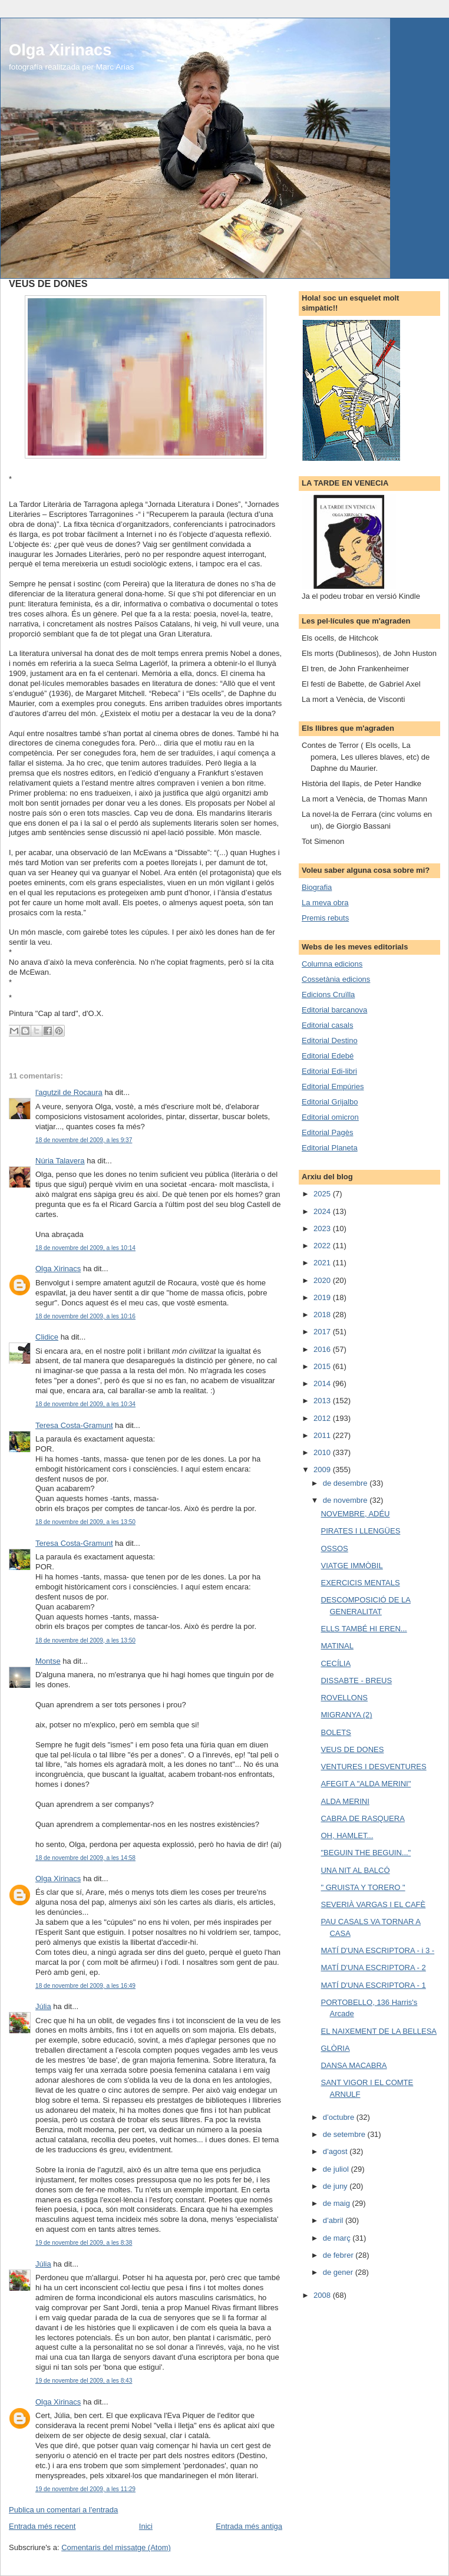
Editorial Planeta (330, 1147)
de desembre (346, 1483)
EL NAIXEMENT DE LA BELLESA (379, 2031)
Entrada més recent (42, 2526)
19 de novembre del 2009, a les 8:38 (83, 2242)
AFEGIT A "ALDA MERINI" (366, 1783)
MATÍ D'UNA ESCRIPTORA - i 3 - (377, 1950)
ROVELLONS (344, 1697)
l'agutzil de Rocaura (69, 1092)
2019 (323, 1297)
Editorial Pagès (327, 1132)
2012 (323, 1418)
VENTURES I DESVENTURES (373, 1766)
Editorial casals (327, 1025)
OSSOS (334, 1548)
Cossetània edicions (336, 979)
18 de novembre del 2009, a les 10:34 (85, 1404)
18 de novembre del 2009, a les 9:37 (83, 1140)
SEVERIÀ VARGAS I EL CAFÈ (373, 1904)
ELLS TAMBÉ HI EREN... (364, 1628)
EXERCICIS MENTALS (360, 1582)
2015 (323, 1366)
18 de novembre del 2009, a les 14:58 (85, 1858)
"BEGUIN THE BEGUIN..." (366, 1852)
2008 (323, 2295)
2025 (323, 1193)
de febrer (339, 2255)
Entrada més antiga (249, 2526)
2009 (323, 1469)
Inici (146, 2526)
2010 (323, 1452)
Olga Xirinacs (60, 50)
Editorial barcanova (334, 1009)
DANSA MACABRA (354, 2065)
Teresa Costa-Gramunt (74, 1425)
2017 (323, 1331)
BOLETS (336, 1732)
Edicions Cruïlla (328, 994)
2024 (323, 1211)
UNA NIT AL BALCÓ (355, 1870)
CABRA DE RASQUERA (362, 1818)
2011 (323, 1435)
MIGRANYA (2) (346, 1714)
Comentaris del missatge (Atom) (116, 2547)
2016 (323, 1349)
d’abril (334, 2220)
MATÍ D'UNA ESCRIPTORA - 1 (373, 1985)
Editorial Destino (330, 1040)
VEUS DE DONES (352, 1749)
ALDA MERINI (345, 1801)
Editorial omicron (330, 1117)
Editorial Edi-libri (329, 1071)
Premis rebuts (325, 917)
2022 (323, 1245)
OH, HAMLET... (347, 1835)
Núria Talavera (60, 1160)
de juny (336, 2186)
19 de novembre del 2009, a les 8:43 (83, 2380)
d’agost (336, 2151)
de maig (337, 2203)
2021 (323, 1262)
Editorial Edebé (328, 1055)
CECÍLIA (336, 1663)
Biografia (317, 887)
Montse (48, 1661)
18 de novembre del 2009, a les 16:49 (85, 1986)
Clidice (46, 1336)
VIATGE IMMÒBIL (351, 1565)
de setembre (345, 2134)
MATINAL (337, 1645)
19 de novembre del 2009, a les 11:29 (85, 2489)
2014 (323, 1383)
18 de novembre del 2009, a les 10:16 (85, 1316)
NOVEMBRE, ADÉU (355, 1513)
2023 (323, 1228)
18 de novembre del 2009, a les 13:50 (85, 1522)
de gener (339, 2272)
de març (338, 2238)
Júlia (43, 2006)
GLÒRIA (335, 2048)
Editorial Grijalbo (330, 1101)
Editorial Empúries (333, 1086)
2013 (323, 1400)
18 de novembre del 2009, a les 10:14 (85, 1248)
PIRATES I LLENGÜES (360, 1530)
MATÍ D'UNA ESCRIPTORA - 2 (373, 1967)
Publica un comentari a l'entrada (63, 2509)
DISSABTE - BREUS (356, 1680)
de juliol (337, 2169)
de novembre (346, 1500)
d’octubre (339, 2117)
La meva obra (325, 902)
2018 (323, 1314)
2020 (323, 1280)
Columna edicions (332, 963)
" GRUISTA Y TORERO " (363, 1887)
